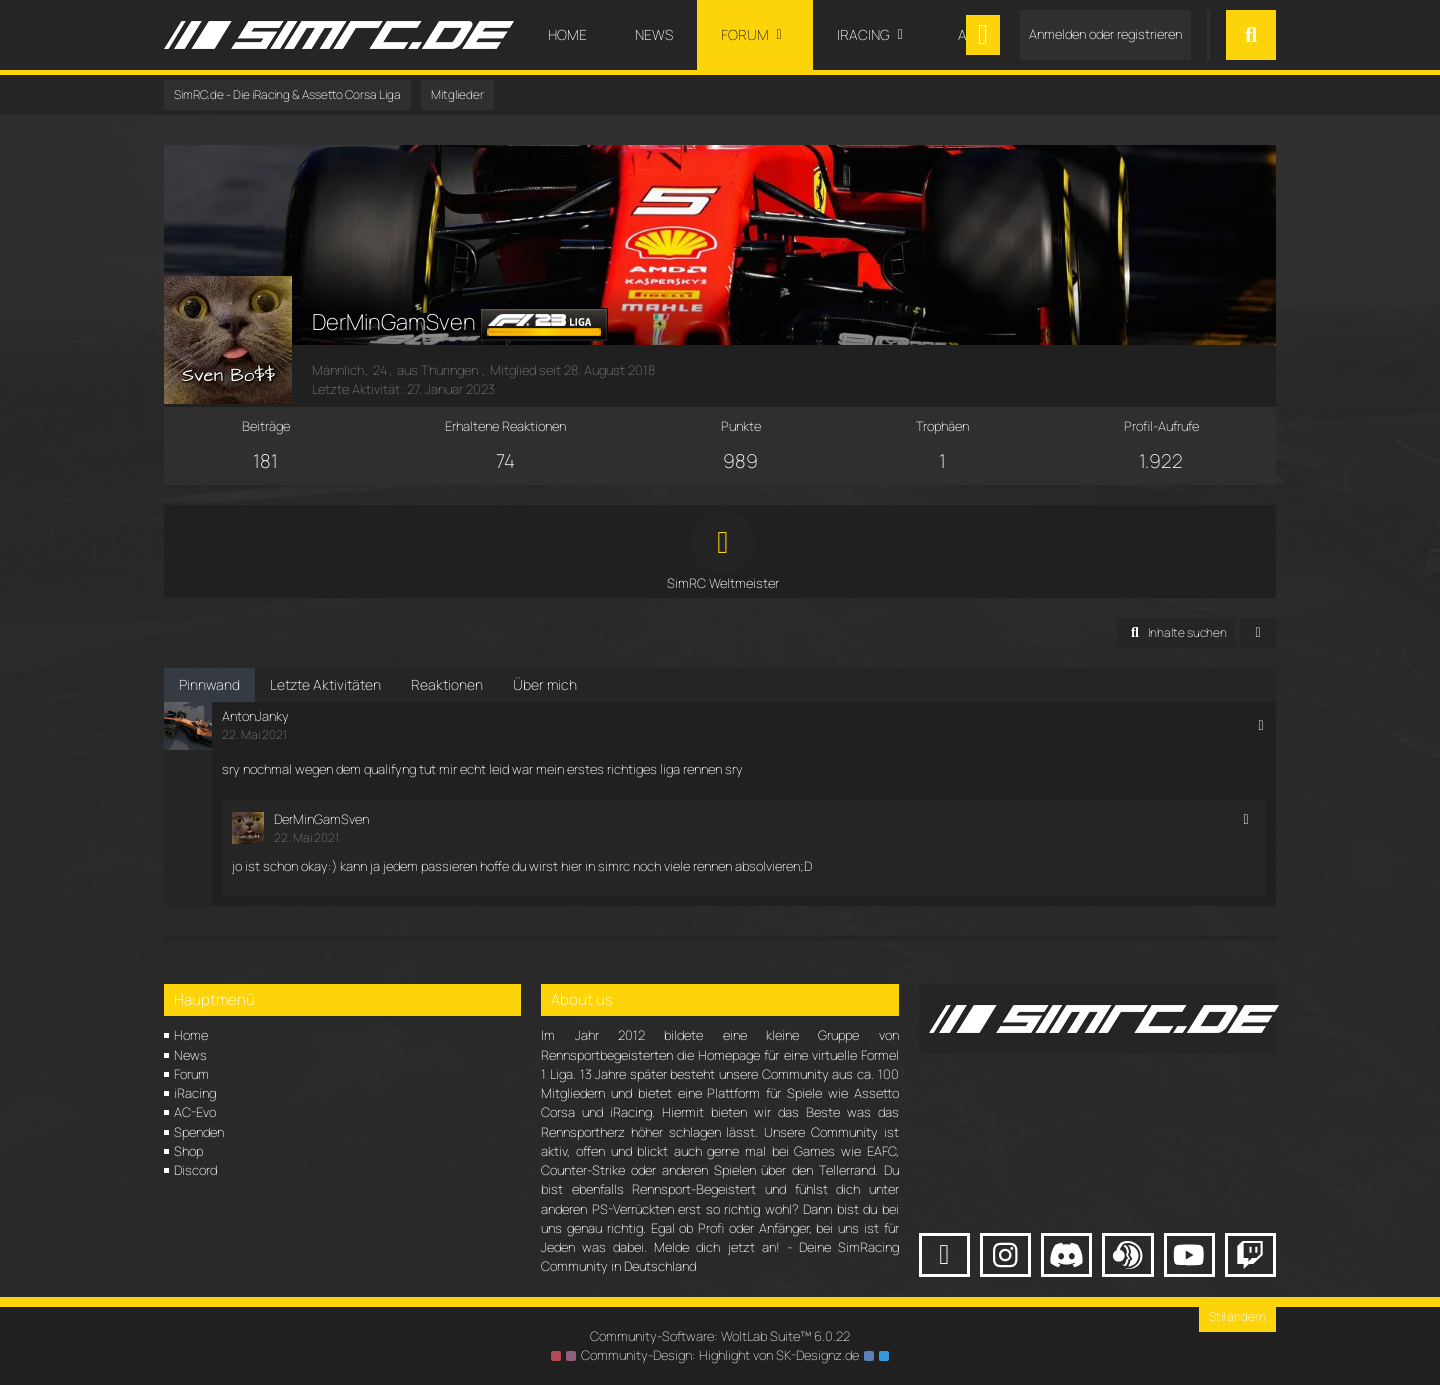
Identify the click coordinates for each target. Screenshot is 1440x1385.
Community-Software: (720, 1336)
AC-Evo (195, 1112)
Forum (191, 1074)
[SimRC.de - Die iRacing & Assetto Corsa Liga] (339, 35)
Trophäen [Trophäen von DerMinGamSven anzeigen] (942, 426)
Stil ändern (1237, 1316)
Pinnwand (209, 684)
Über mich (545, 684)
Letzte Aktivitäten (325, 684)
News (190, 1055)
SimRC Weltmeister (723, 583)
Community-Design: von (720, 1355)
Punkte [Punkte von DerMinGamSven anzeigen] (741, 426)
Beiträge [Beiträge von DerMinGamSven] (266, 426)
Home (191, 1035)
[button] (1176, 633)
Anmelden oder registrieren (1105, 34)
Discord (195, 1170)
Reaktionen (447, 684)
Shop (188, 1151)
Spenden (199, 1132)
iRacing (195, 1093)
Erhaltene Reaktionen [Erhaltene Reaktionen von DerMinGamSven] (505, 426)
